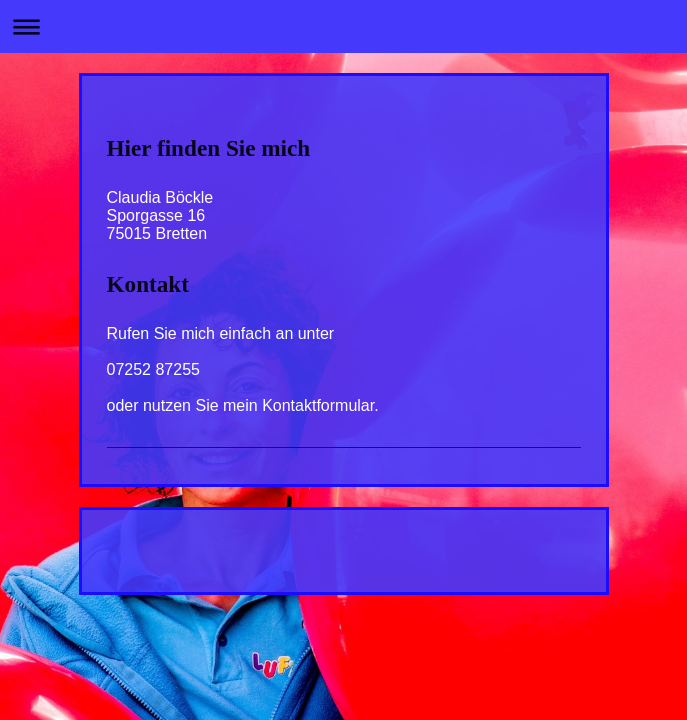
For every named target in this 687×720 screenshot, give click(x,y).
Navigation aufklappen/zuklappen (343, 26)
